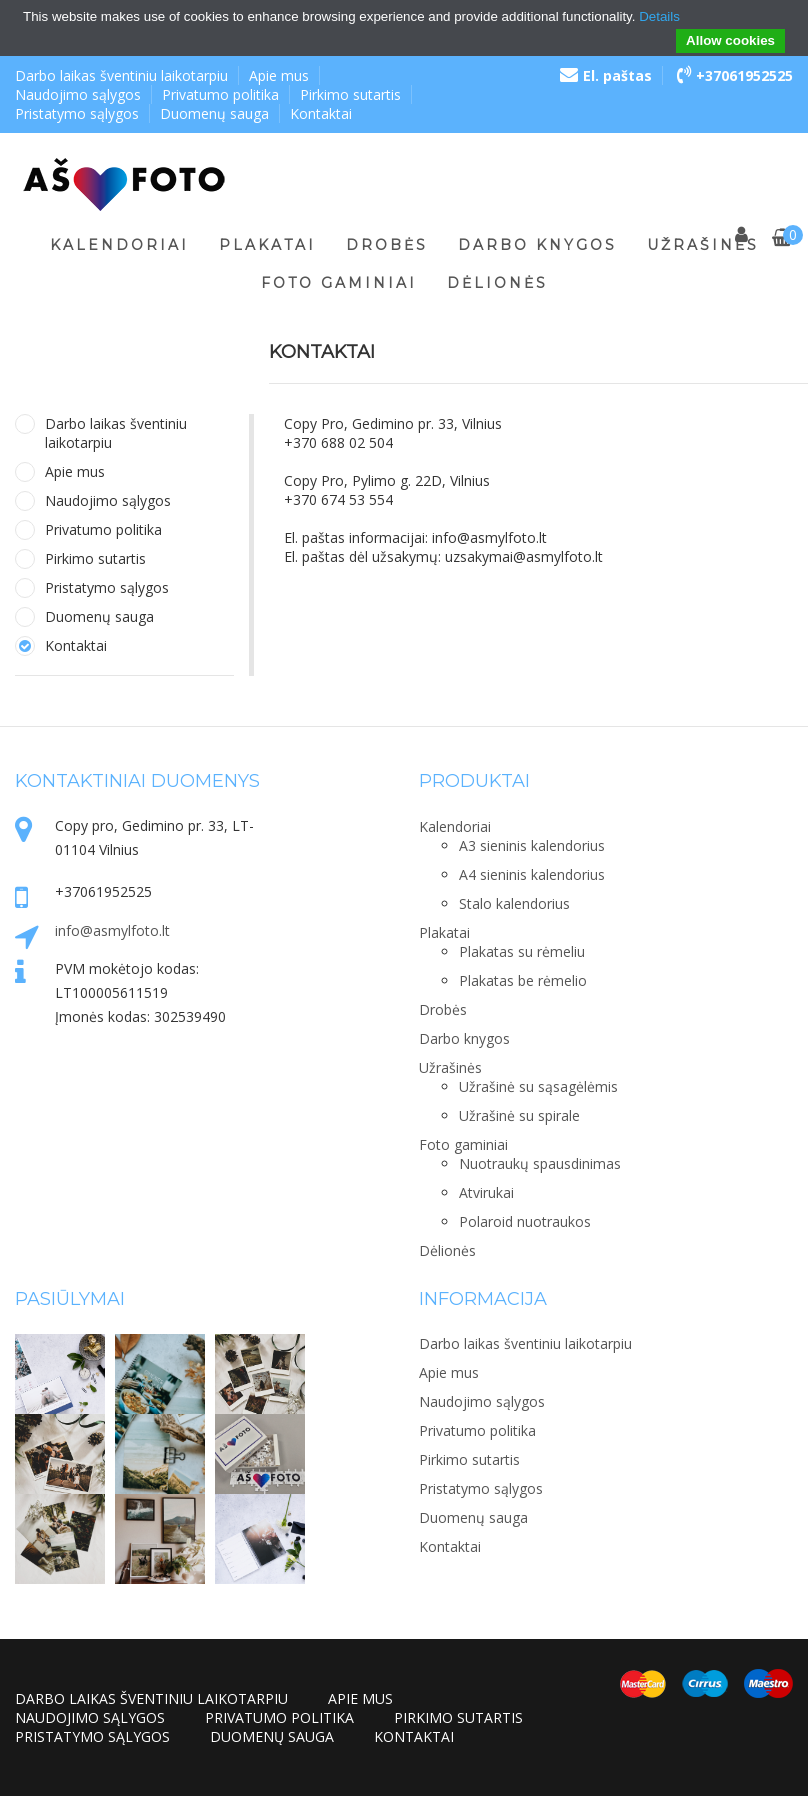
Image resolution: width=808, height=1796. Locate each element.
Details (659, 16)
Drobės (387, 245)
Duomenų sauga (214, 113)
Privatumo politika (220, 94)
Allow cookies (730, 40)
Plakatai (267, 245)
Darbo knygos (537, 245)
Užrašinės (703, 245)
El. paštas (606, 75)
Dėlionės (497, 283)
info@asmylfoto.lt (112, 930)
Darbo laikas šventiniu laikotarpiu (121, 75)
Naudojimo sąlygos (78, 94)
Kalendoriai (119, 245)
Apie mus (279, 75)
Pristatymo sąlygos (77, 113)
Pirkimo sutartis (350, 94)
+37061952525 (735, 75)
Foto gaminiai (339, 283)
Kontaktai (321, 113)
